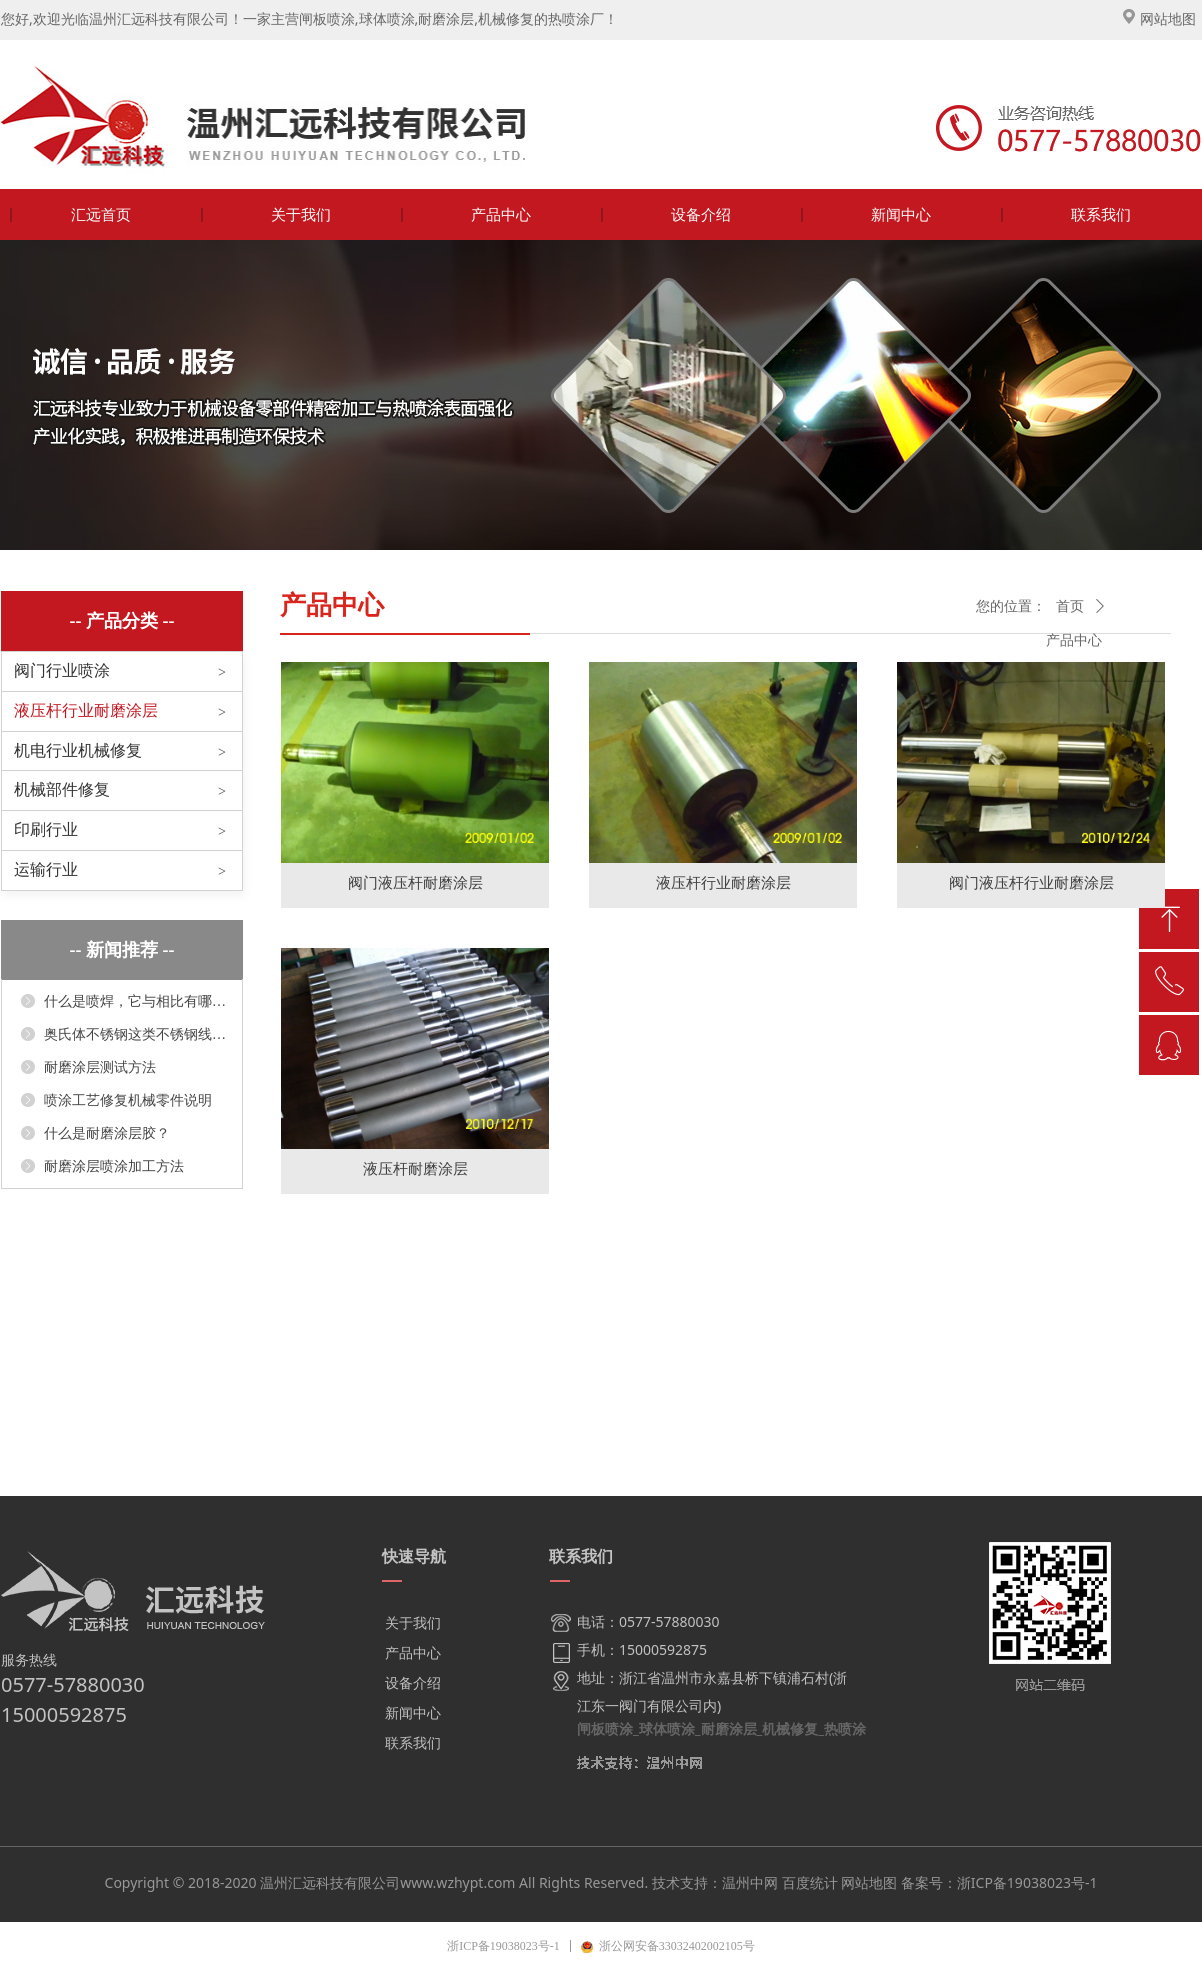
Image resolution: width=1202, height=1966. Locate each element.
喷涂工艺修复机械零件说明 (128, 1100)
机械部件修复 (62, 789)
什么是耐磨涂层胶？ (107, 1133)
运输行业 (46, 869)
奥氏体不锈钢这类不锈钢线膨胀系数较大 (135, 1034)
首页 (1070, 606)
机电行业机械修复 (78, 750)
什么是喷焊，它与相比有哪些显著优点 (135, 1001)
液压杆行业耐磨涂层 (86, 710)
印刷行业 (46, 829)
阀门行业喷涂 (62, 670)
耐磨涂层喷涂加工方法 (114, 1166)
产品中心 (1074, 640)
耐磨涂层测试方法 (100, 1067)
